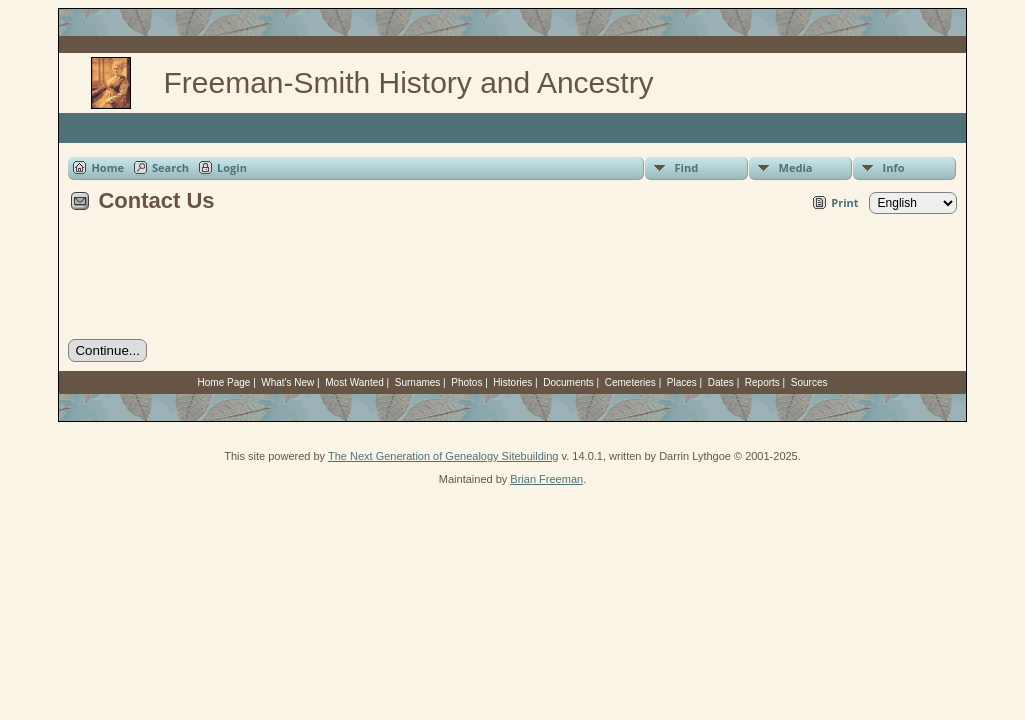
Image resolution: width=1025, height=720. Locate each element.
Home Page (224, 382)
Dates (721, 382)
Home (107, 167)
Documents (568, 382)
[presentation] (220, 283)
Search (170, 167)
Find (687, 167)
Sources (809, 382)
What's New (287, 382)
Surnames (418, 382)
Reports (762, 382)
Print (844, 202)
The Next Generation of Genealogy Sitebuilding (443, 456)
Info (894, 167)
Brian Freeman (546, 479)
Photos (466, 382)
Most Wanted (354, 382)
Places (682, 382)
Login (232, 167)
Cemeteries (630, 382)
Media (796, 167)
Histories (512, 382)
